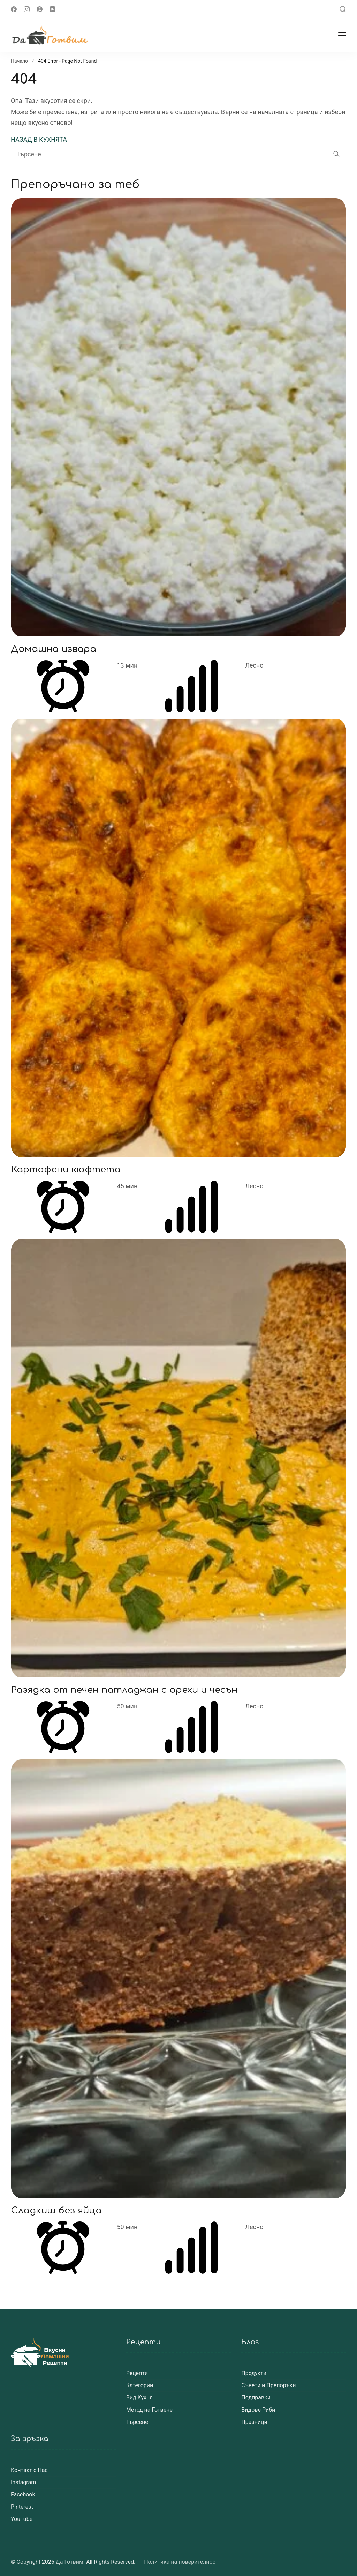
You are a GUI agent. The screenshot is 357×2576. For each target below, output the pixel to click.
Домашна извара (53, 649)
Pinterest (22, 2506)
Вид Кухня (139, 2397)
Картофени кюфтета (66, 1169)
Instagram (23, 2482)
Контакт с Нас (29, 2470)
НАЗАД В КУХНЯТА (39, 139)
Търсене (137, 2421)
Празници (254, 2421)
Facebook (23, 2494)
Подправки (256, 2397)
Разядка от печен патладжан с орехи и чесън (124, 1690)
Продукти (253, 2373)
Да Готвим (69, 2562)
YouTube (21, 2518)
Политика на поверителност (181, 2562)
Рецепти (137, 2373)
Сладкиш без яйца (56, 2210)
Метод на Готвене (149, 2409)
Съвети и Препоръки (268, 2385)
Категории (139, 2385)
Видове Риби (258, 2409)
